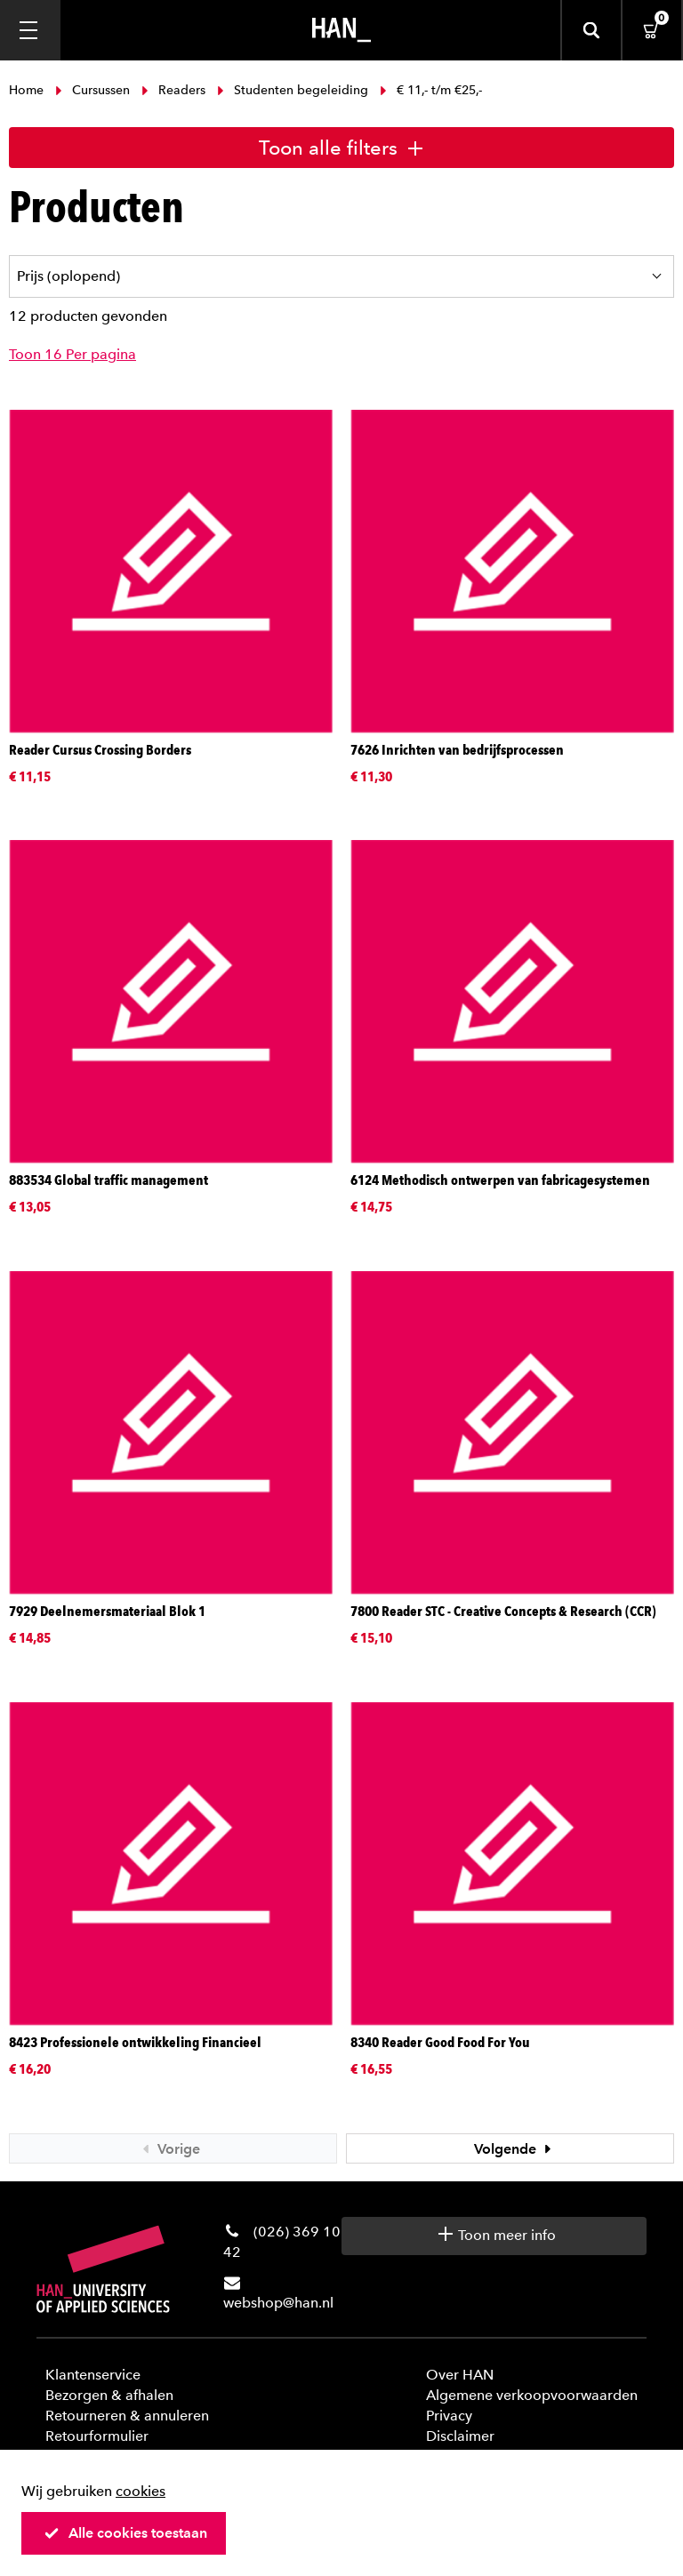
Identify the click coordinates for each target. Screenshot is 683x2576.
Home (28, 90)
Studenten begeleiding (292, 90)
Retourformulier (97, 2436)
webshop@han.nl (278, 2302)
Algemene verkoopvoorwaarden (532, 2395)
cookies (140, 2491)
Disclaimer (460, 2436)
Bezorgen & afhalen (109, 2395)
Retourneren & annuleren (127, 2415)
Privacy (449, 2415)
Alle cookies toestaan (125, 2532)
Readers (173, 90)
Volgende (515, 2148)
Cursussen (92, 90)
